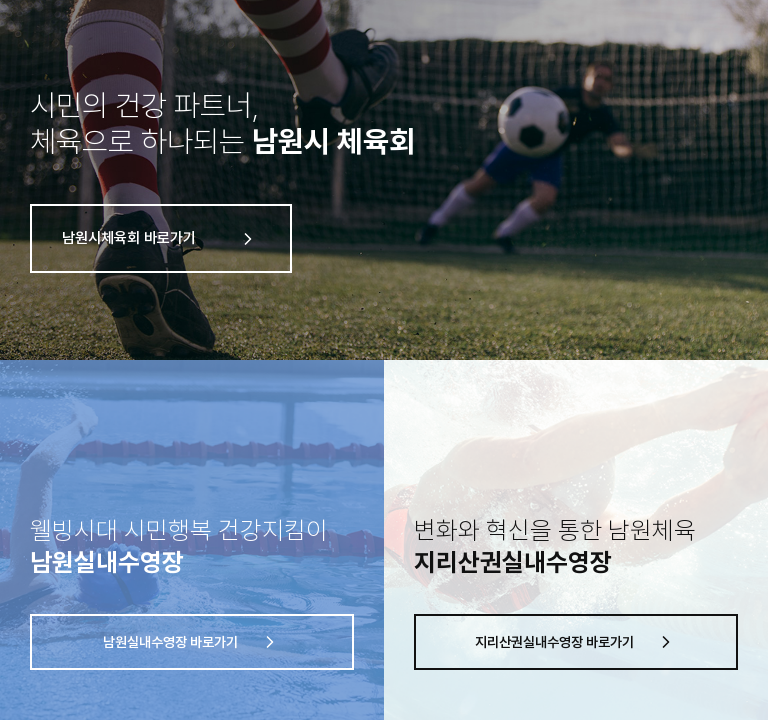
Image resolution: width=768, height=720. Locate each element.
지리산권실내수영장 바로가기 (576, 642)
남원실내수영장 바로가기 (192, 642)
